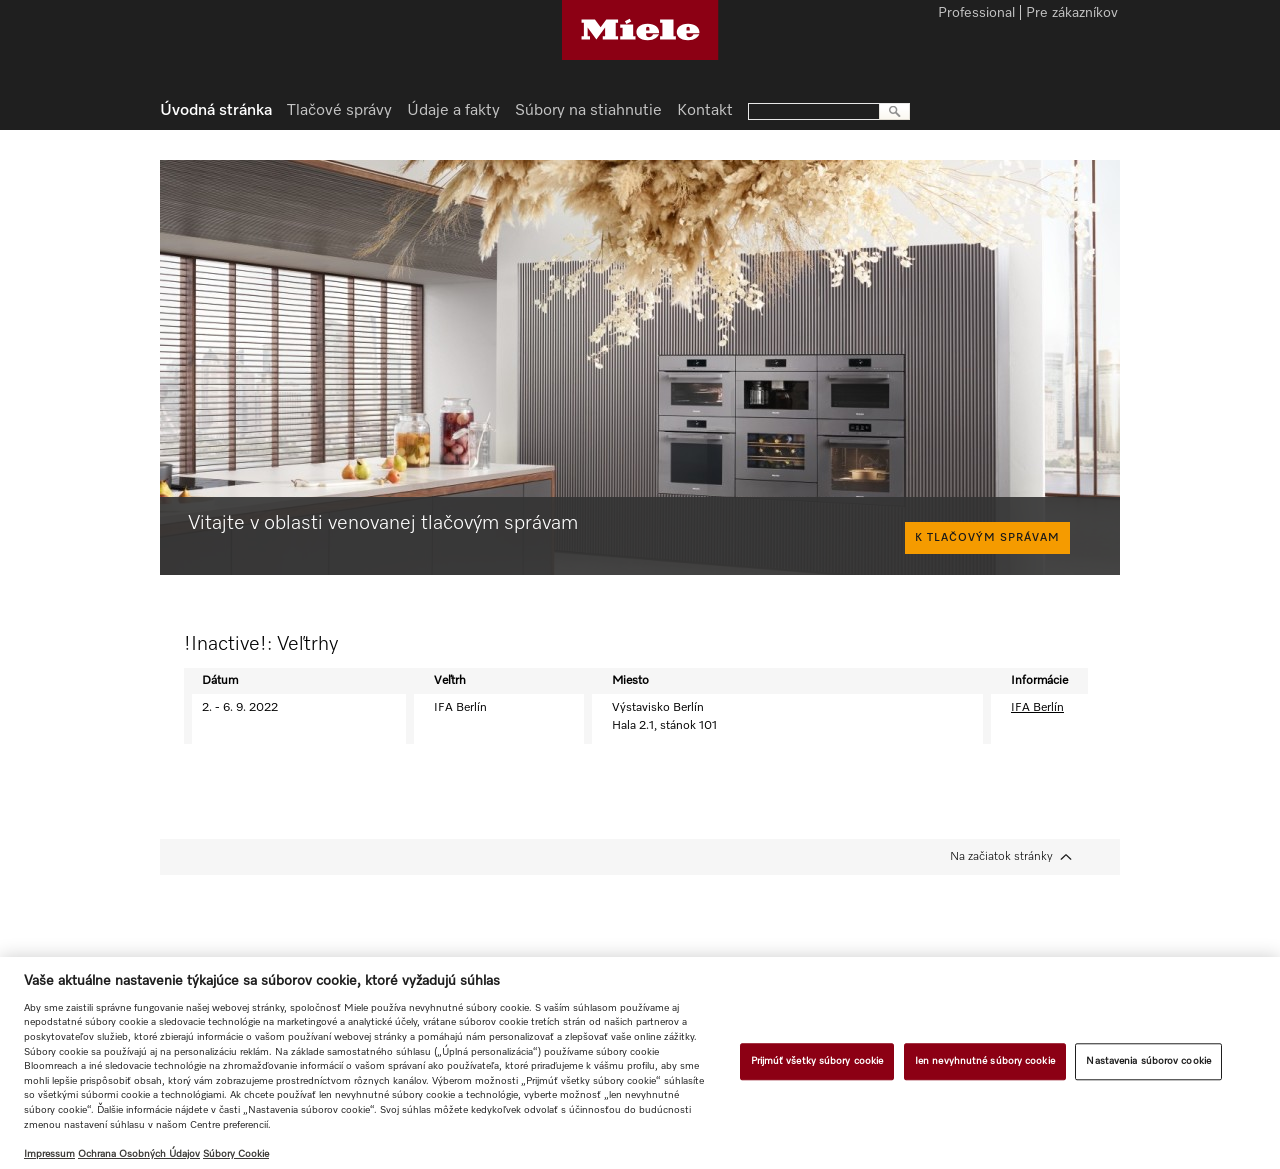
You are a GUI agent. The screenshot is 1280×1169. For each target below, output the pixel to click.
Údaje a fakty (453, 111)
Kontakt (705, 111)
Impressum (49, 1154)
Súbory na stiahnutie (588, 111)
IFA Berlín (1037, 708)
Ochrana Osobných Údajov (139, 1154)
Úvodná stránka (216, 111)
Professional (976, 14)
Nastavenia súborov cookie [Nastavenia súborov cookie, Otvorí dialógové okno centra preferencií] (1148, 1061)
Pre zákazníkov (1072, 14)
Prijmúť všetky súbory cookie (817, 1061)
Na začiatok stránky (1001, 857)
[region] (640, 1063)
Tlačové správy (339, 111)
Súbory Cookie (236, 1154)
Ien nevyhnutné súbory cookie (985, 1061)
